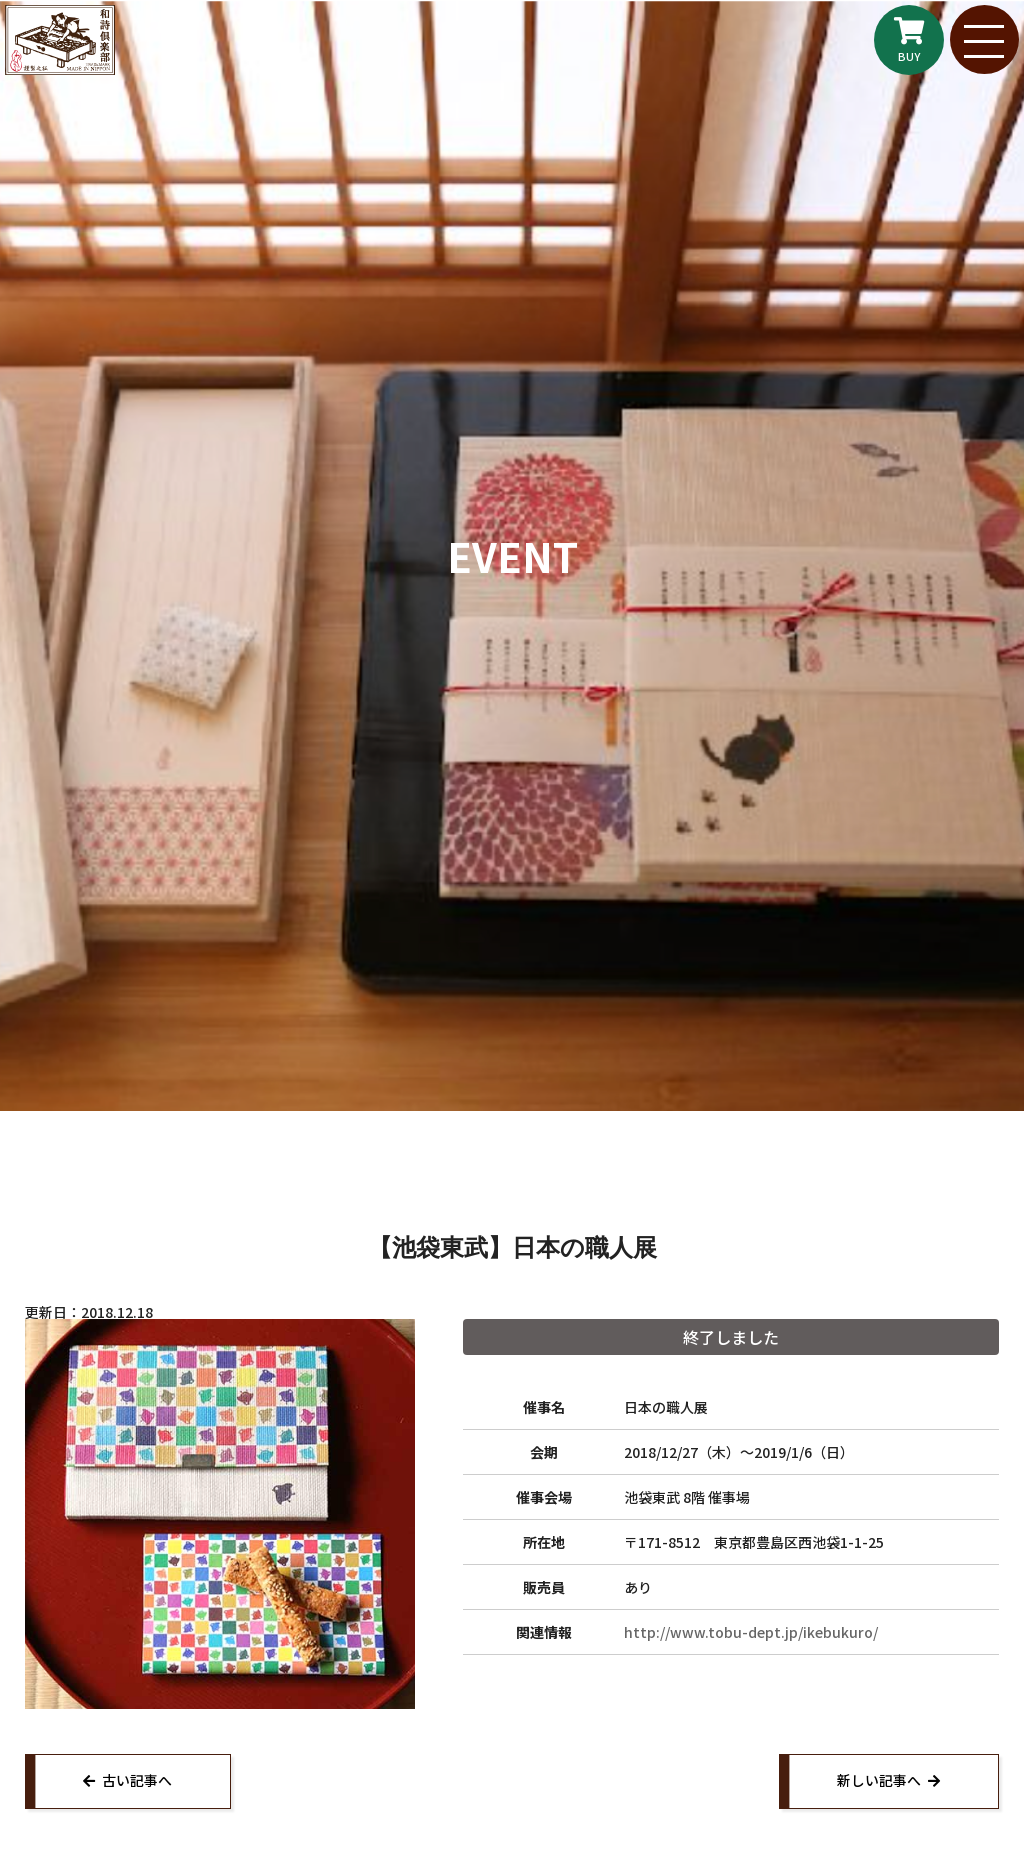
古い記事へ (139, 1782)
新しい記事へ (877, 1782)
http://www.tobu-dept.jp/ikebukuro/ (751, 1632)
